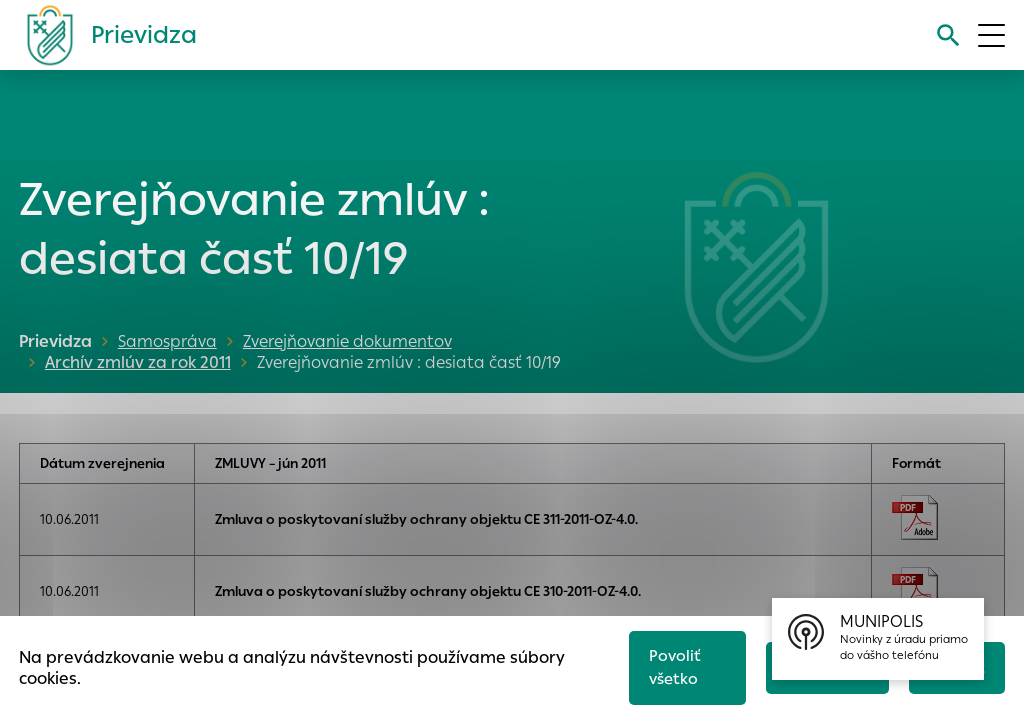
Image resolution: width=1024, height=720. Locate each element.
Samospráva (167, 341)
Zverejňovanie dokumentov (347, 341)
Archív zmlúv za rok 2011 (135, 362)
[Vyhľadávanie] (948, 35)
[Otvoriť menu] (991, 35)
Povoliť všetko (674, 667)
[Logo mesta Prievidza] (104, 35)
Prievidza (55, 341)
